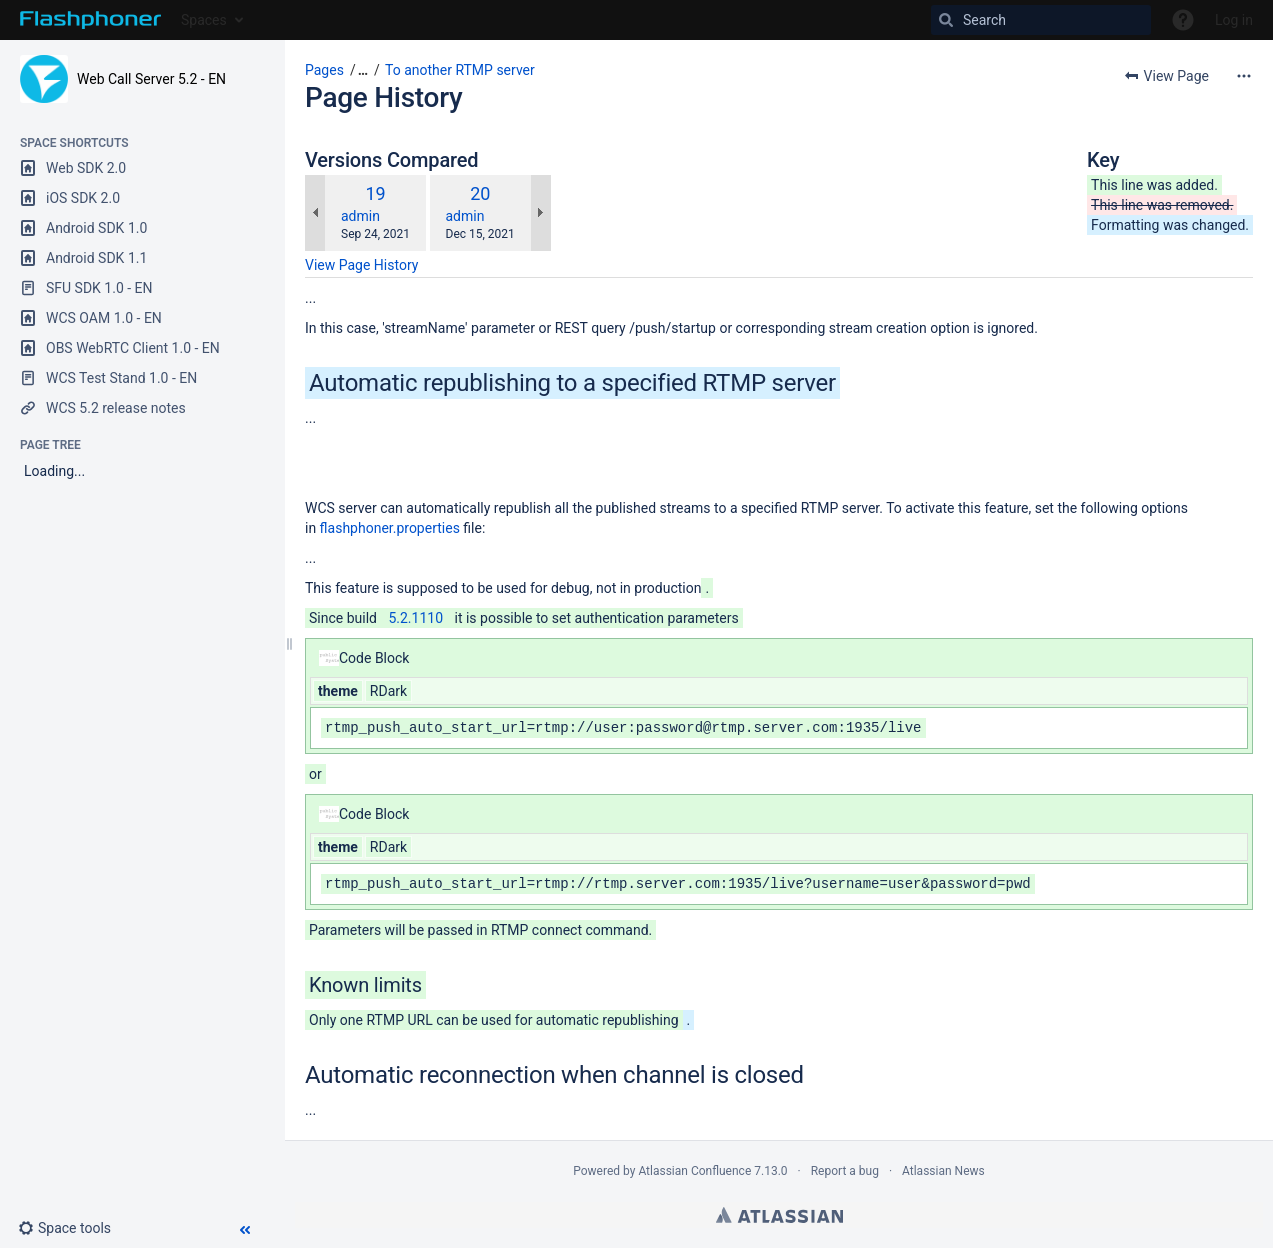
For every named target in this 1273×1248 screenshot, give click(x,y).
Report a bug (845, 1171)
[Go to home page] (90, 20)
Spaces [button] (204, 20)
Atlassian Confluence (694, 1171)
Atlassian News (943, 1171)
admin (360, 216)
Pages (324, 70)
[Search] (1041, 20)
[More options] (1244, 76)
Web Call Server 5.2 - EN (151, 79)
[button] (72, 1228)
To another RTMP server (460, 70)
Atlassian (779, 1215)
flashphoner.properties (390, 528)
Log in (1234, 20)
